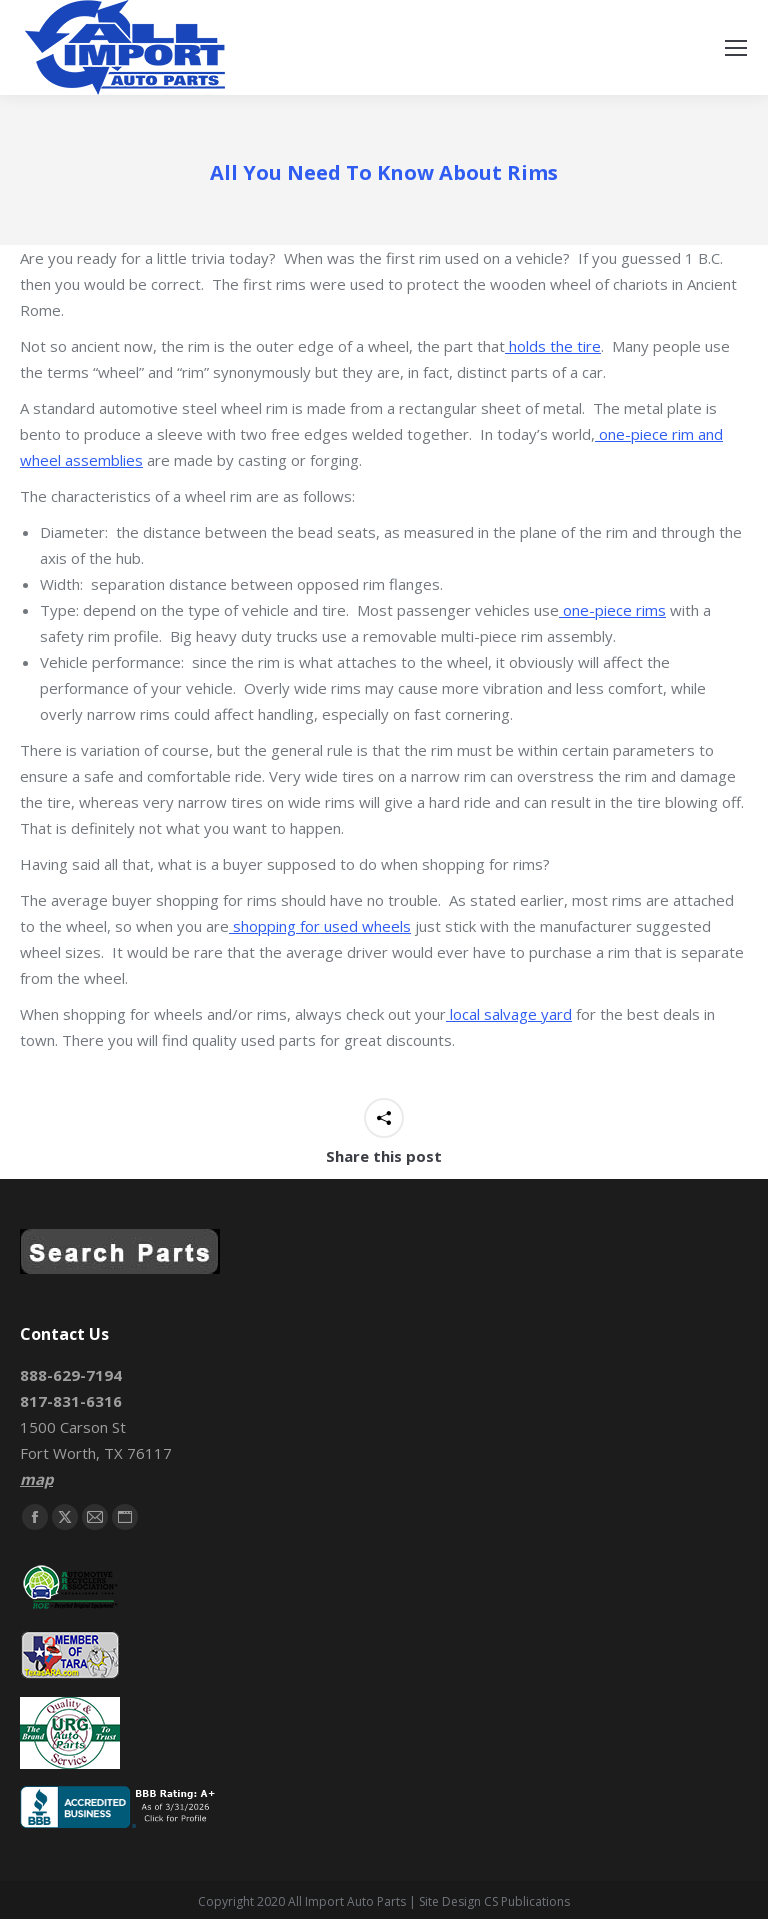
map (36, 1479)
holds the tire (553, 346)
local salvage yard (509, 1014)
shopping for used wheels (320, 926)
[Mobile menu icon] (736, 48)
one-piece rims (612, 610)
